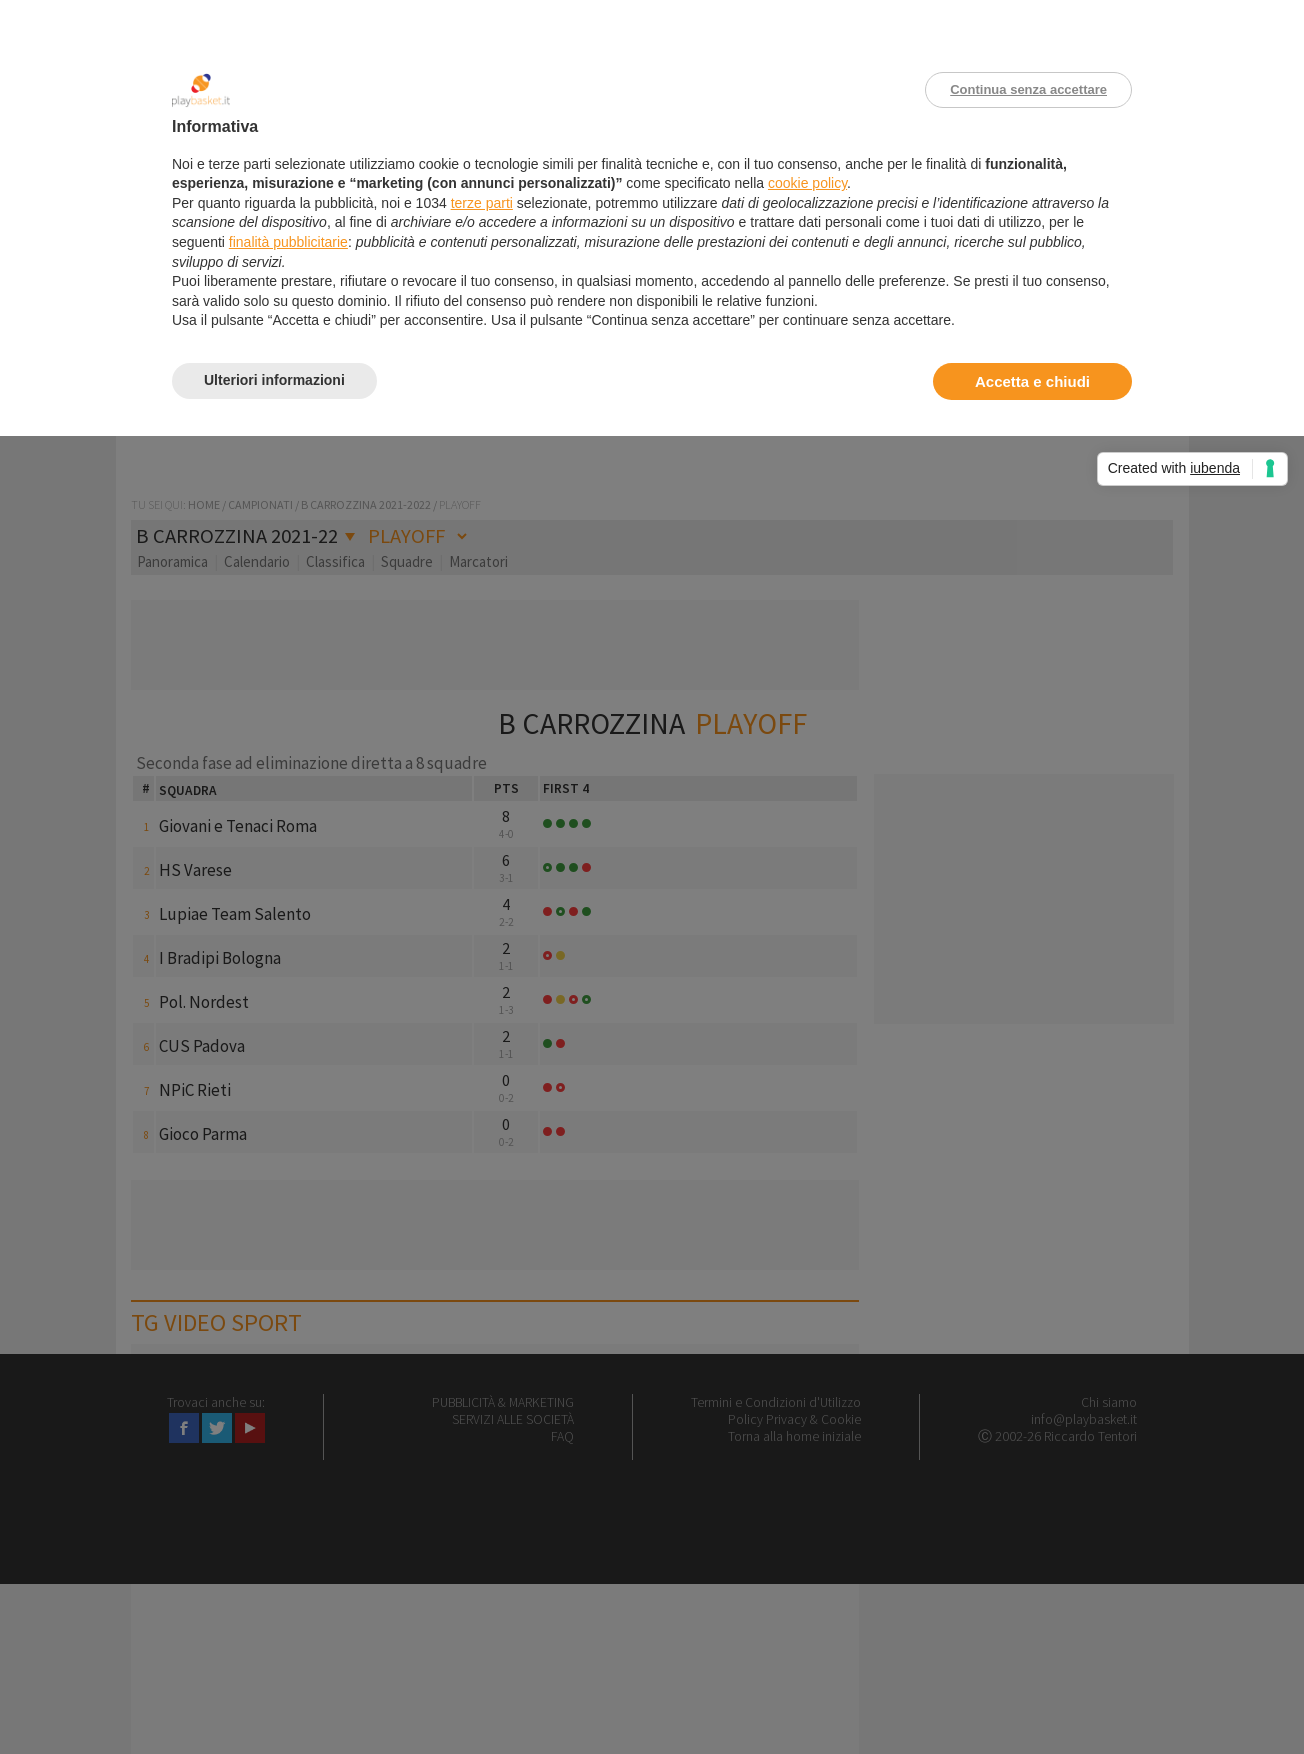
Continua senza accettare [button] (1028, 89)
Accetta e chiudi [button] (1032, 381)
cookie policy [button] (807, 183)
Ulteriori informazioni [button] (274, 380)
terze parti (482, 203)
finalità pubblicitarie (288, 242)
